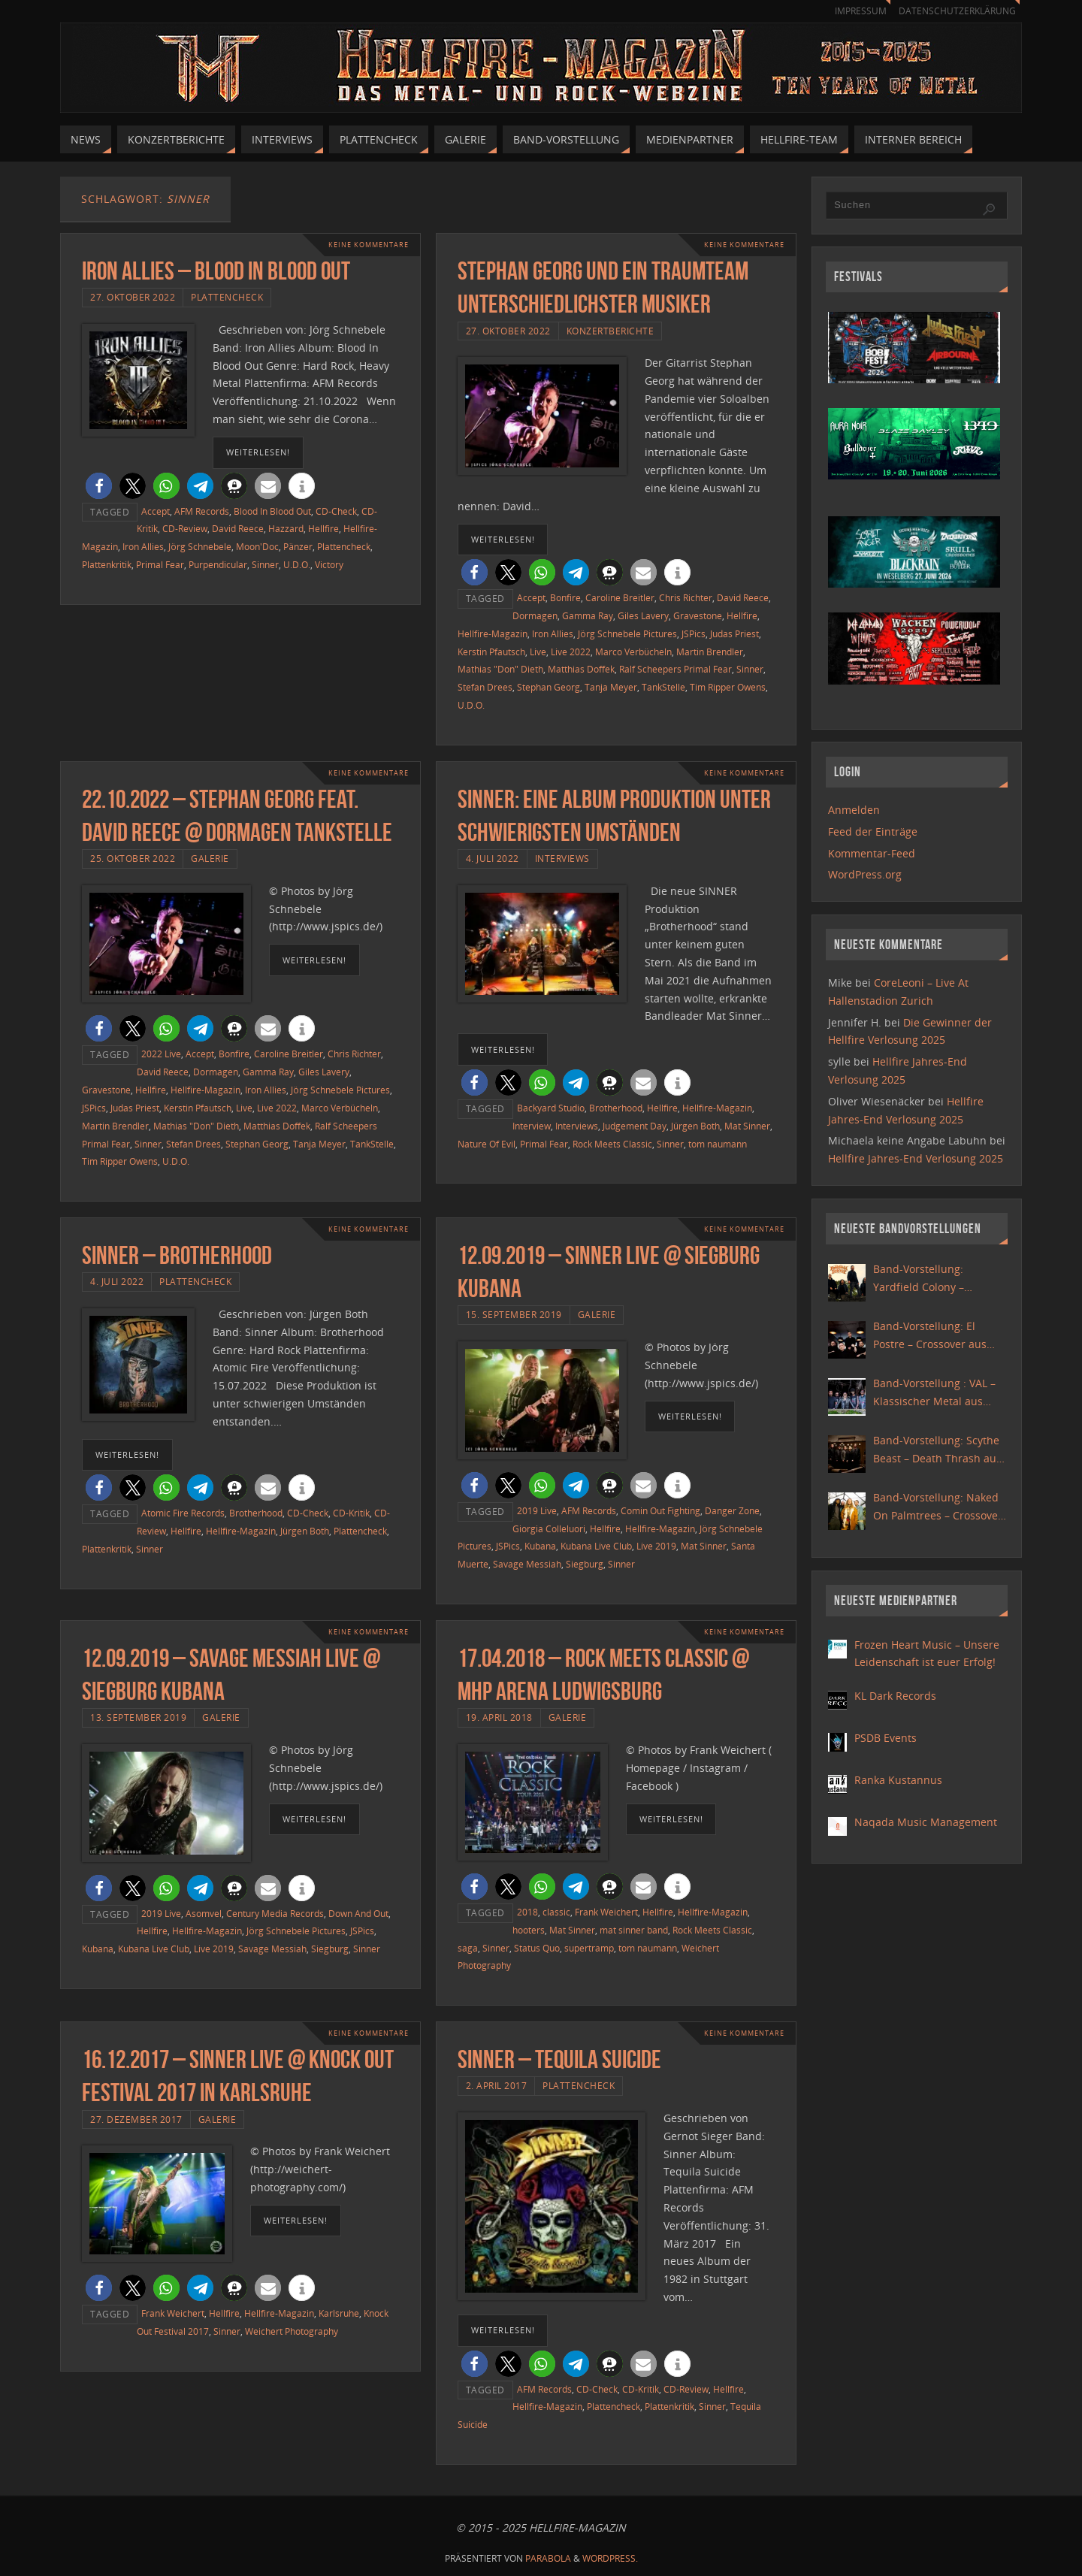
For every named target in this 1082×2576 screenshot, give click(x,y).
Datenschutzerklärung (954, 11)
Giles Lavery (643, 615)
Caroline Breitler (619, 597)
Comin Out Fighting (660, 1510)
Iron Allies (143, 546)
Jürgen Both (695, 1126)
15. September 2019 (514, 1314)
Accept (155, 511)
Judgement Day (634, 1126)
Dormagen (535, 615)
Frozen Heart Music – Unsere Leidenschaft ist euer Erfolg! (926, 1653)
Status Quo (537, 1948)
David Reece (238, 528)
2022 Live (161, 1054)
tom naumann (717, 1144)
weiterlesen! (258, 452)
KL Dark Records (895, 1696)
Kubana (540, 1546)
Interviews (562, 858)
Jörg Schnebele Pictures (627, 633)
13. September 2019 (138, 1717)
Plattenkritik (106, 564)
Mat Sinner (747, 1126)
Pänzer (298, 546)
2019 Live (537, 1510)
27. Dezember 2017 (136, 2119)
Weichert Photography (291, 2331)
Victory (329, 564)
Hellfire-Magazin (492, 633)
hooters (528, 1930)
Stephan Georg (548, 687)
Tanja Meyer (611, 687)
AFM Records (201, 511)
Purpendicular (218, 564)
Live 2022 (571, 652)
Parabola (548, 2558)
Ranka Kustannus (898, 1780)
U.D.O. (296, 564)
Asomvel (204, 1913)
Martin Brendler (709, 652)
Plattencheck (227, 297)
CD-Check (336, 511)
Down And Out (358, 1913)
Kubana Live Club (596, 1546)
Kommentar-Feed (871, 853)
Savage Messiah (527, 1564)
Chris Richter (685, 597)
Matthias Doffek (581, 669)
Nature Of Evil (486, 1144)
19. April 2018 (499, 1717)
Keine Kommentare (364, 244)
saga (468, 1948)
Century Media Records (275, 1913)
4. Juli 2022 (492, 858)
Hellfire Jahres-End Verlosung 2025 (915, 1158)
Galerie (210, 858)
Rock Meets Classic (612, 1144)
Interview (531, 1126)
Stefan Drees (485, 687)
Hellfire (323, 528)
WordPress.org (865, 874)
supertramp (589, 1948)
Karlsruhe (339, 2313)
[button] (99, 486)
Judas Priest (734, 633)
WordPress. (610, 2558)
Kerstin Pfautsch (491, 652)
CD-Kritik (351, 1513)
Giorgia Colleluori (548, 1528)
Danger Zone (732, 1510)
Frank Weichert (606, 1912)
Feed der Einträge (872, 831)
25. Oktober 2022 (132, 858)
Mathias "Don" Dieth (500, 669)
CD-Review (184, 528)
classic (556, 1912)
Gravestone (697, 615)
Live (538, 652)
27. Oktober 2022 (132, 297)
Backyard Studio (551, 1108)
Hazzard (286, 528)
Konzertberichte (610, 331)
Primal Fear (160, 564)
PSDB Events (885, 1738)
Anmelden (854, 810)
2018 (527, 1912)
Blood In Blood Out (272, 511)
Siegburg (584, 1564)
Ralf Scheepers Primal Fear (675, 669)
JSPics (694, 633)
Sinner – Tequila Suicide (559, 2059)
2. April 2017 (496, 2085)
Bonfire (565, 597)
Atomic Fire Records (183, 1513)
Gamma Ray (587, 615)
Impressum (853, 11)
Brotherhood (615, 1108)
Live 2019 (656, 1546)
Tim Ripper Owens (728, 687)
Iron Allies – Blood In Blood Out (216, 271)
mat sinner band (634, 1930)
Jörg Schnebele (199, 546)
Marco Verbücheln (633, 652)
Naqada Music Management (925, 1822)
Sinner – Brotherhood (177, 1255)
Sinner (265, 564)
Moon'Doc (257, 546)
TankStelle (663, 687)
